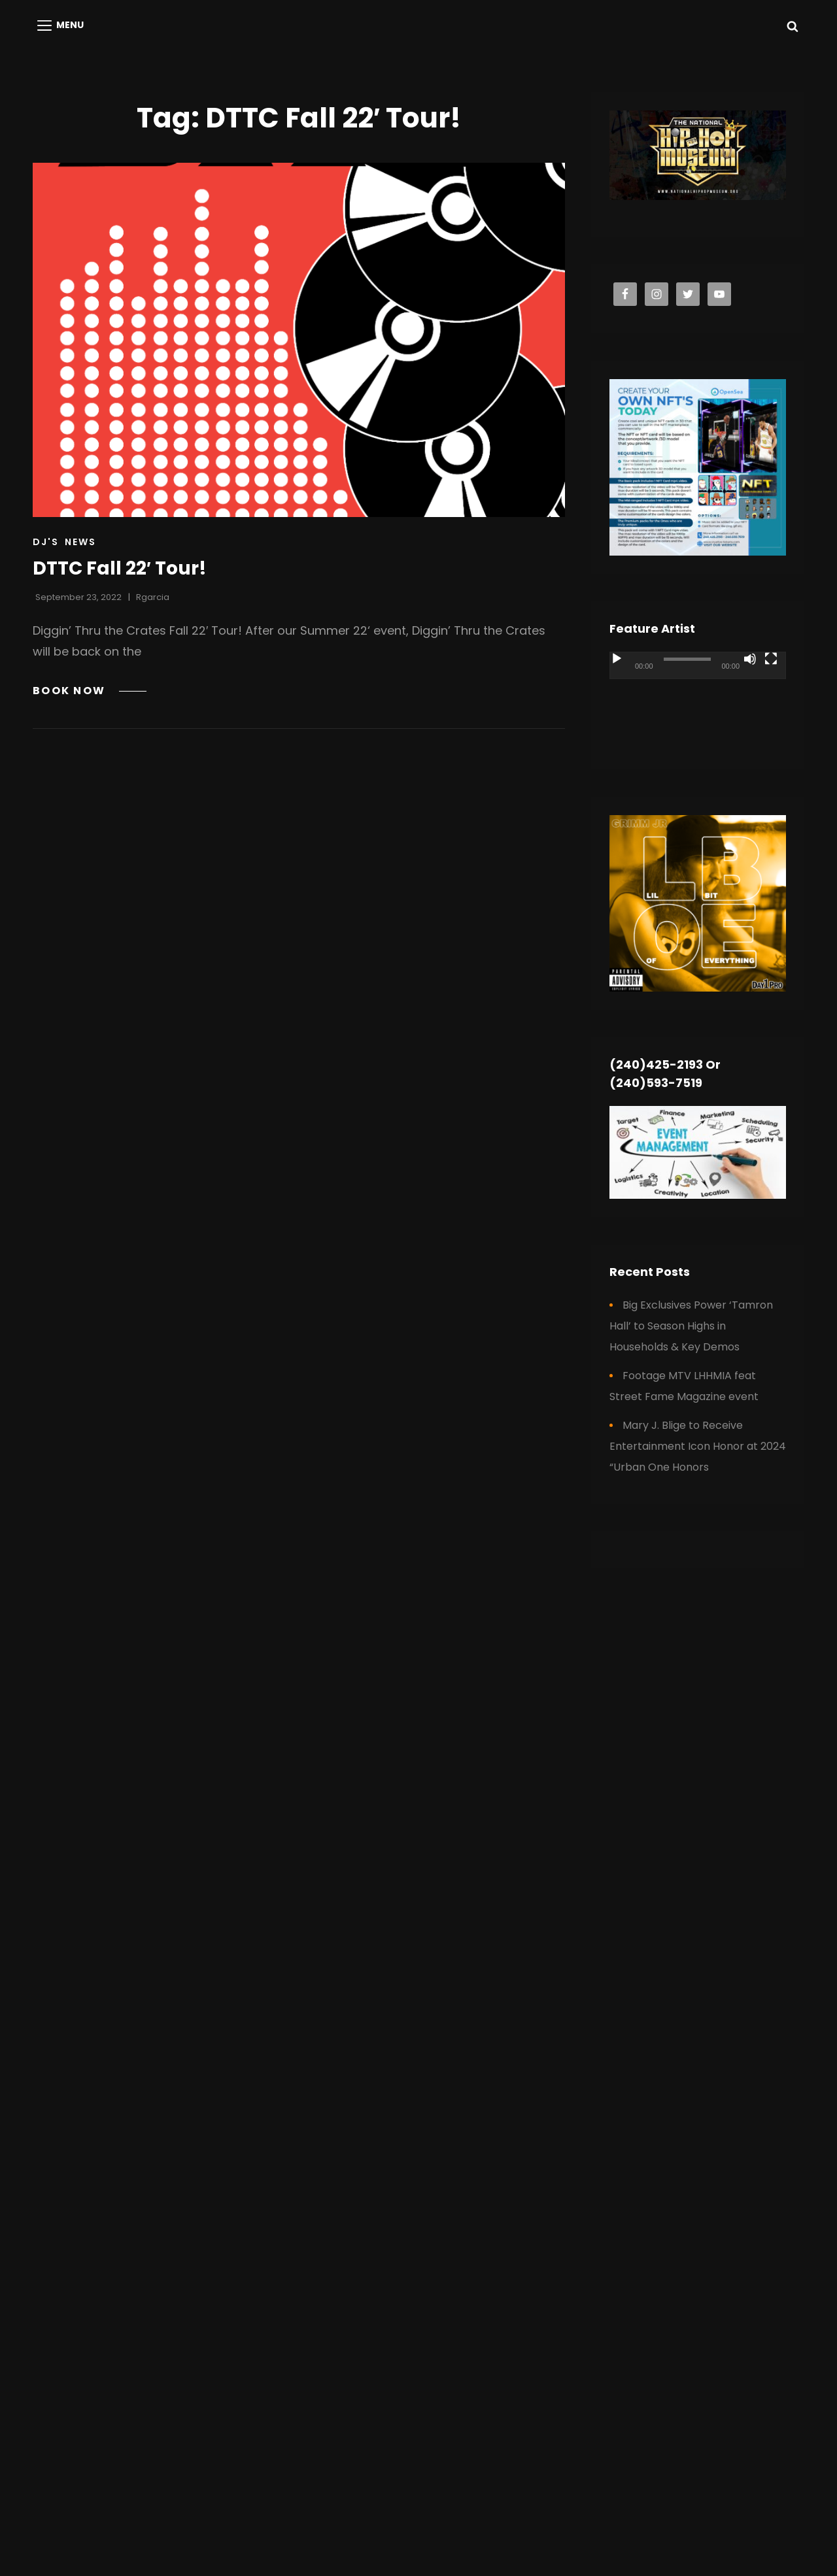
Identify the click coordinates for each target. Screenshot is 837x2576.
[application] (697, 701)
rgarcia (152, 597)
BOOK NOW (89, 690)
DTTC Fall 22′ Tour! (120, 568)
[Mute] (750, 658)
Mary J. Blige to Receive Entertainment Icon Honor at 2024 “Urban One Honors (697, 1446)
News (80, 541)
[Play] (616, 658)
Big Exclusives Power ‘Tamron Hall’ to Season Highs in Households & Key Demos (691, 1325)
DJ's (46, 541)
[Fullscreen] (770, 658)
